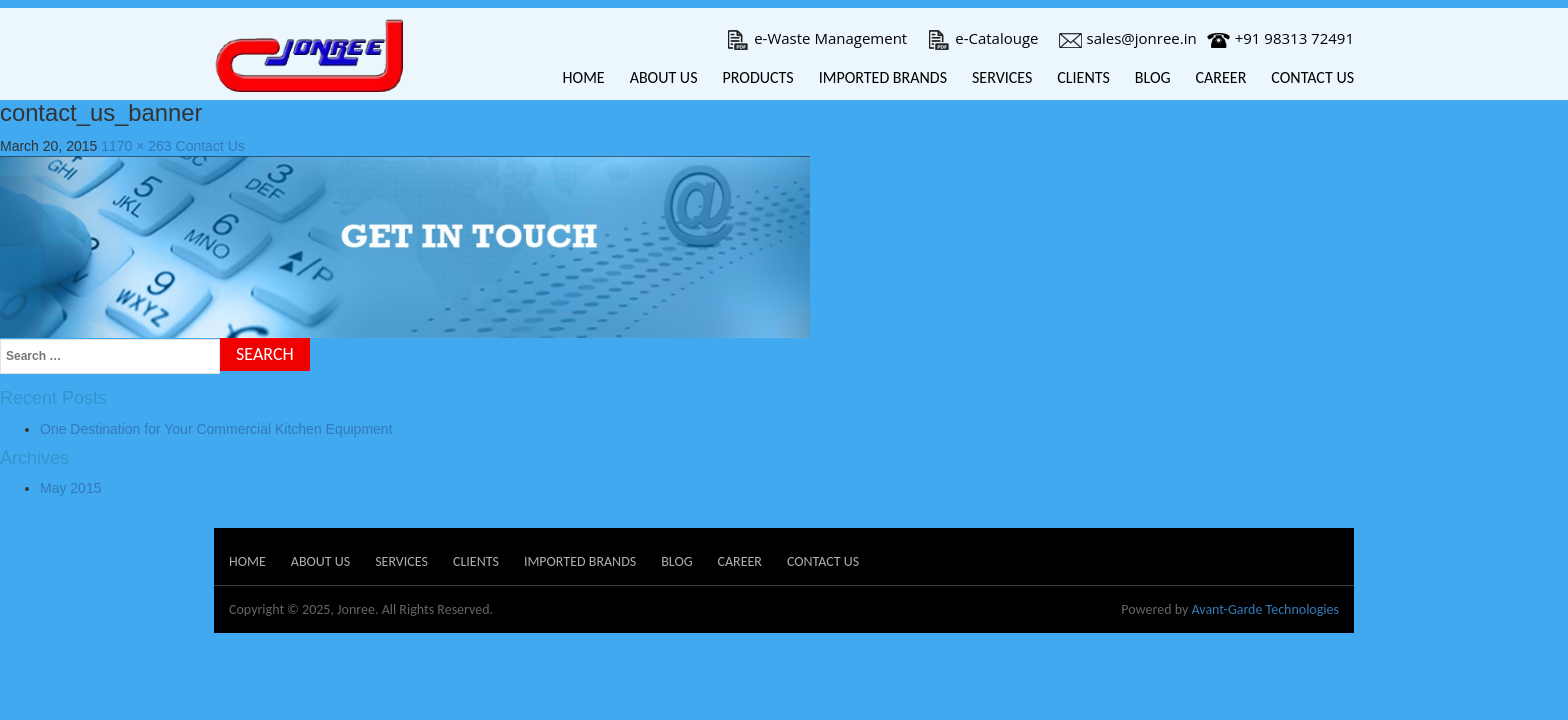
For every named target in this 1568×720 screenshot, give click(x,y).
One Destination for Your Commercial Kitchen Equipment (216, 429)
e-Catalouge (982, 38)
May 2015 (70, 488)
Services (1002, 77)
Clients (1083, 77)
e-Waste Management (816, 38)
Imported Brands (883, 77)
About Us (664, 77)
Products (757, 77)
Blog (1153, 77)
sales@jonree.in (1128, 38)
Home (584, 77)
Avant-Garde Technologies (1265, 609)
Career (1221, 77)
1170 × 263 (136, 146)
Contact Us (1312, 77)
